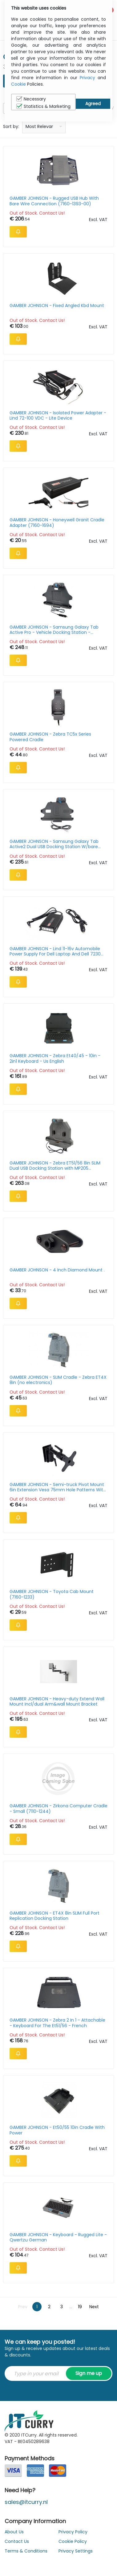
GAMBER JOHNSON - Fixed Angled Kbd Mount (57, 306)
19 (80, 2307)
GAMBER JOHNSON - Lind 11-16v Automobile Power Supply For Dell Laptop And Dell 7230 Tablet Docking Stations (55, 951)
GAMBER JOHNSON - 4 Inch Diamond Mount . (57, 1270)
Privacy (87, 78)
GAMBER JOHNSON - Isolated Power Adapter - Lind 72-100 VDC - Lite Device (58, 415)
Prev (22, 2307)
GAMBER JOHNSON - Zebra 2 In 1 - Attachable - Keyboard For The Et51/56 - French (57, 2023)
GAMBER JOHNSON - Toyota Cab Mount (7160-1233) (52, 1594)
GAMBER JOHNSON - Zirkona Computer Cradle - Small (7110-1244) (58, 1808)
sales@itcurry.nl (26, 2502)
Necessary (31, 99)
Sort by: (11, 126)
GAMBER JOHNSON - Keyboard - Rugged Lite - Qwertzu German (58, 2237)
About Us (14, 2532)
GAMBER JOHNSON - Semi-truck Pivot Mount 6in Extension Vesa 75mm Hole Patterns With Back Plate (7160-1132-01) (58, 1487)
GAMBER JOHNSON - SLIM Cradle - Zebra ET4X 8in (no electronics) (58, 1380)
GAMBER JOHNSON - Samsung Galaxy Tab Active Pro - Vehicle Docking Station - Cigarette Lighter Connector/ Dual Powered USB (56, 630)
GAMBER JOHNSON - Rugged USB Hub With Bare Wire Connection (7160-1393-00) (54, 201)
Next (94, 2307)
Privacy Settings (75, 2551)
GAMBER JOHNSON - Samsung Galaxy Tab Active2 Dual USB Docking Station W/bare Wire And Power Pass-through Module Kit (54, 844)
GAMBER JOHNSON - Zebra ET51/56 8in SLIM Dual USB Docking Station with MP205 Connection (55, 1165)
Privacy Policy (72, 2532)
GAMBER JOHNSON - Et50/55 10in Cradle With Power (57, 2130)
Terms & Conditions (26, 2551)
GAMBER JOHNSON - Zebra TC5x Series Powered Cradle (50, 737)
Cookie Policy (72, 2541)
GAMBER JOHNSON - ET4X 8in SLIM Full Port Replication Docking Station (54, 1916)
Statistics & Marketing (43, 106)
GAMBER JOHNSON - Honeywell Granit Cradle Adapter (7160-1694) (57, 522)
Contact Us (17, 2541)
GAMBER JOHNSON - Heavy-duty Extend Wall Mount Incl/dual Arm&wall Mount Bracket (57, 1701)
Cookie (18, 84)
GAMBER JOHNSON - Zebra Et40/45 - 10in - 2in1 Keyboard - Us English (55, 1058)
